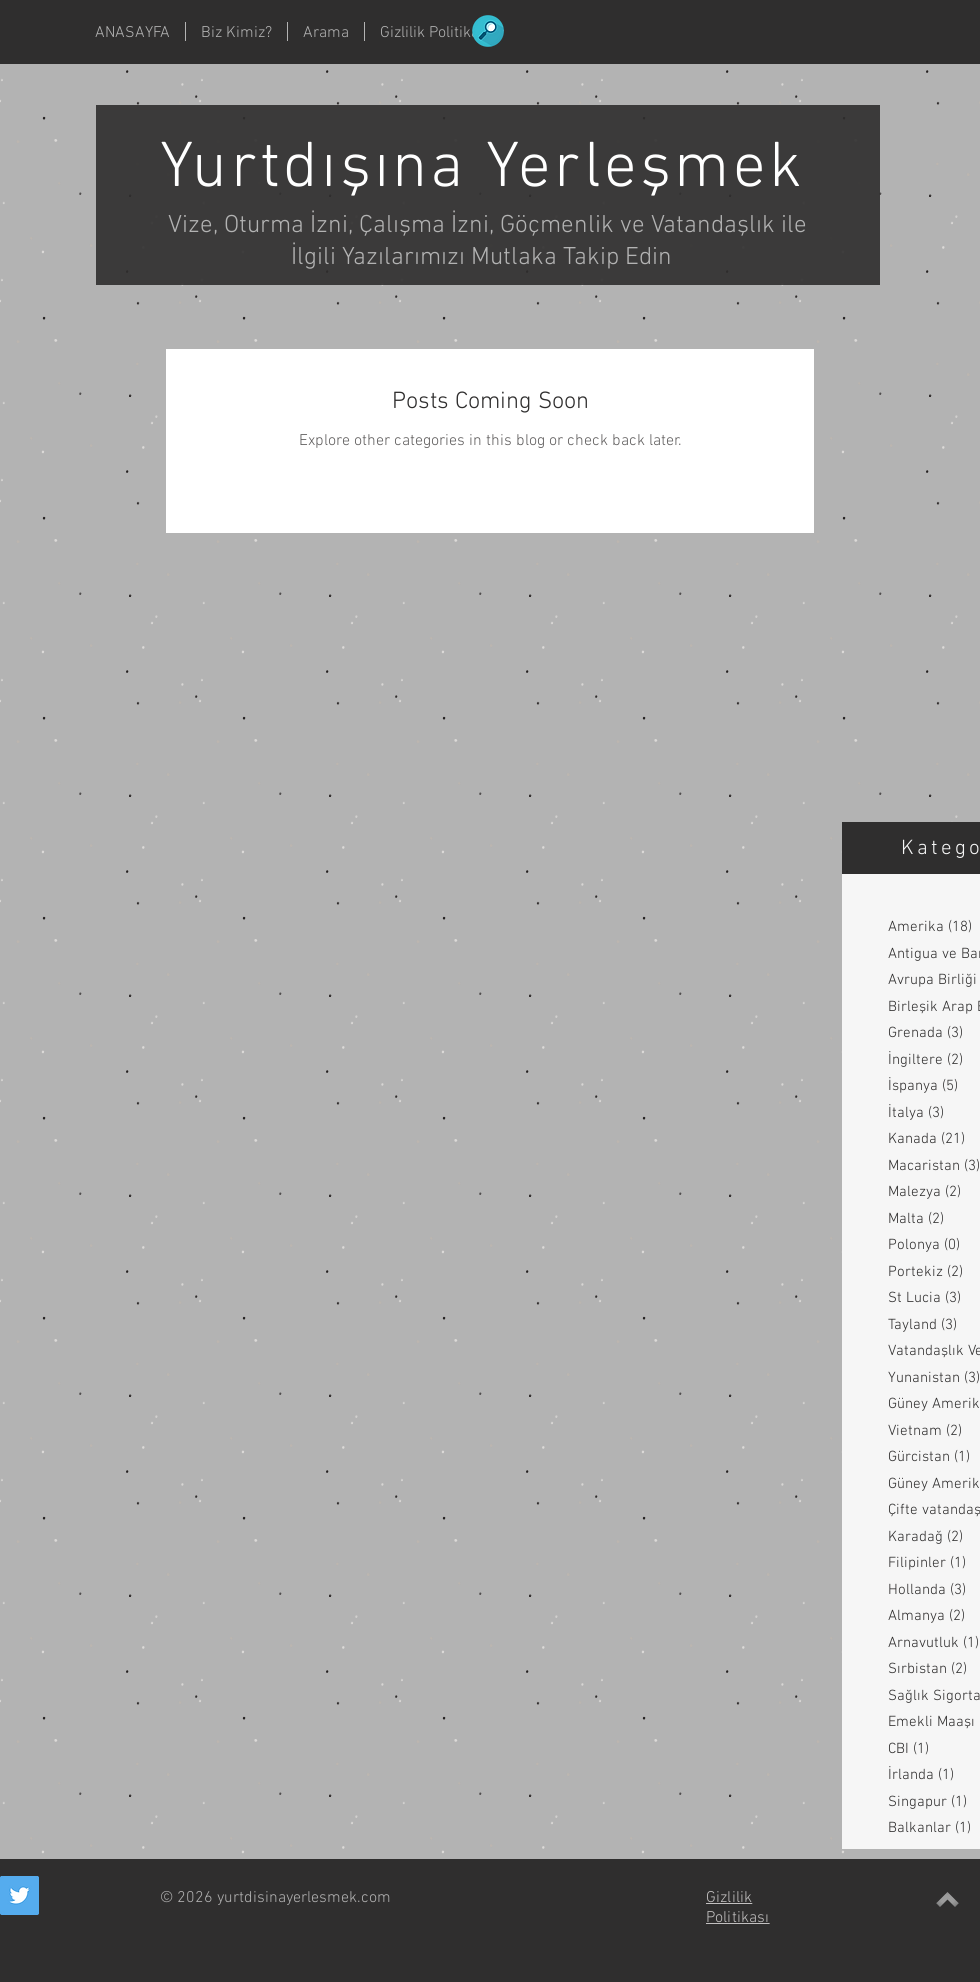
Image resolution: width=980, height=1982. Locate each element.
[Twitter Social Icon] (19, 1895)
